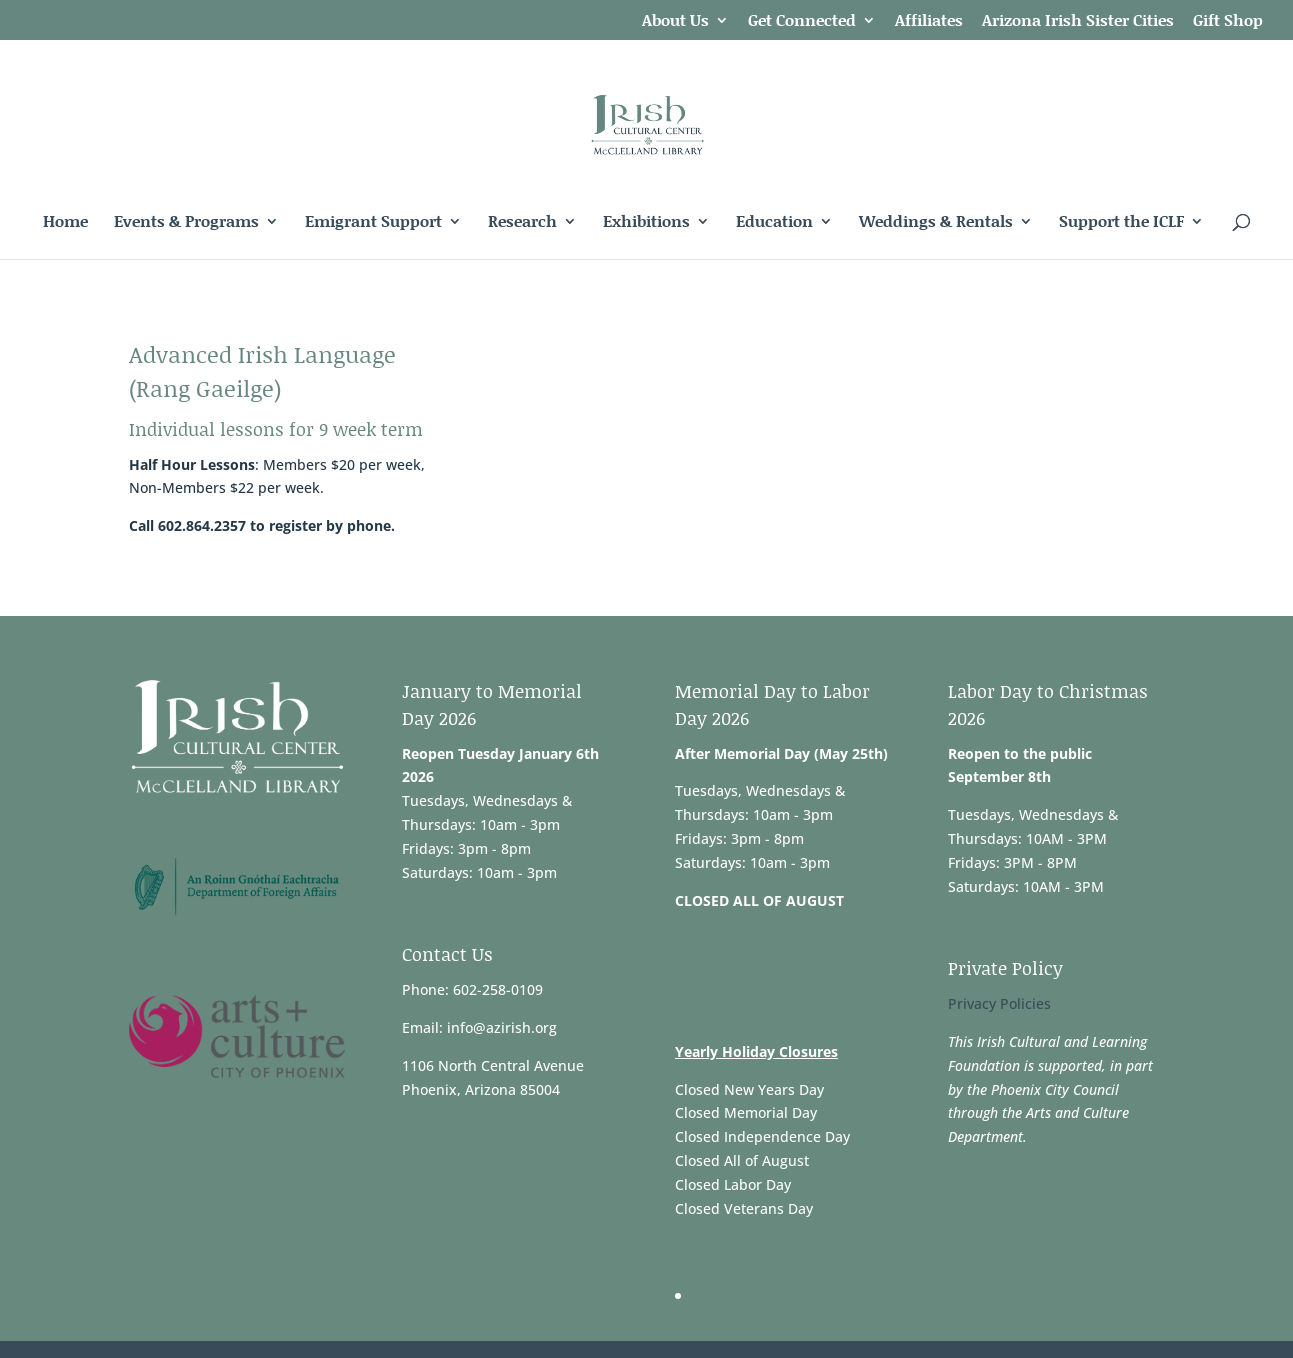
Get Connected (802, 21)
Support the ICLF (1121, 223)
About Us (675, 21)
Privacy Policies (999, 1003)
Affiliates (929, 21)
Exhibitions (646, 223)
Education (774, 223)
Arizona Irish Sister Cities (1078, 21)
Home (65, 223)
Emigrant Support (373, 223)
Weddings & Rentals (936, 223)
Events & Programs (186, 223)
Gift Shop (1228, 21)
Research (522, 223)
